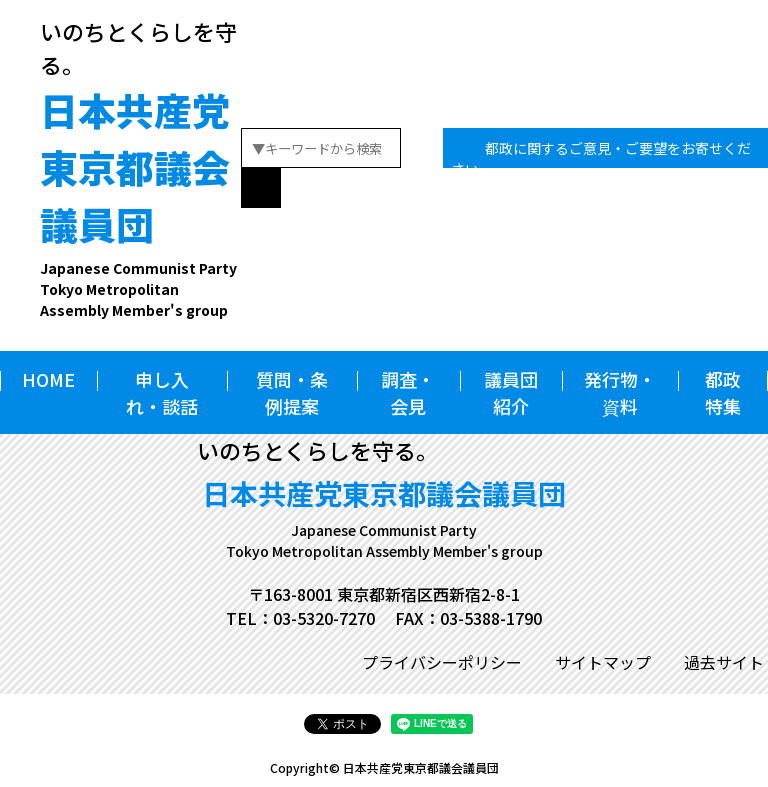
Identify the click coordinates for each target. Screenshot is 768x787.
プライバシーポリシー (442, 662)
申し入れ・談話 (162, 392)
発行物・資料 (620, 392)
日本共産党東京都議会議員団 (140, 201)
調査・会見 (408, 392)
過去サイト (724, 662)
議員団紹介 (511, 392)
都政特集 (723, 392)
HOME (48, 379)
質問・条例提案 (292, 392)
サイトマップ (603, 662)
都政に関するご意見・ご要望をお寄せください (601, 158)
